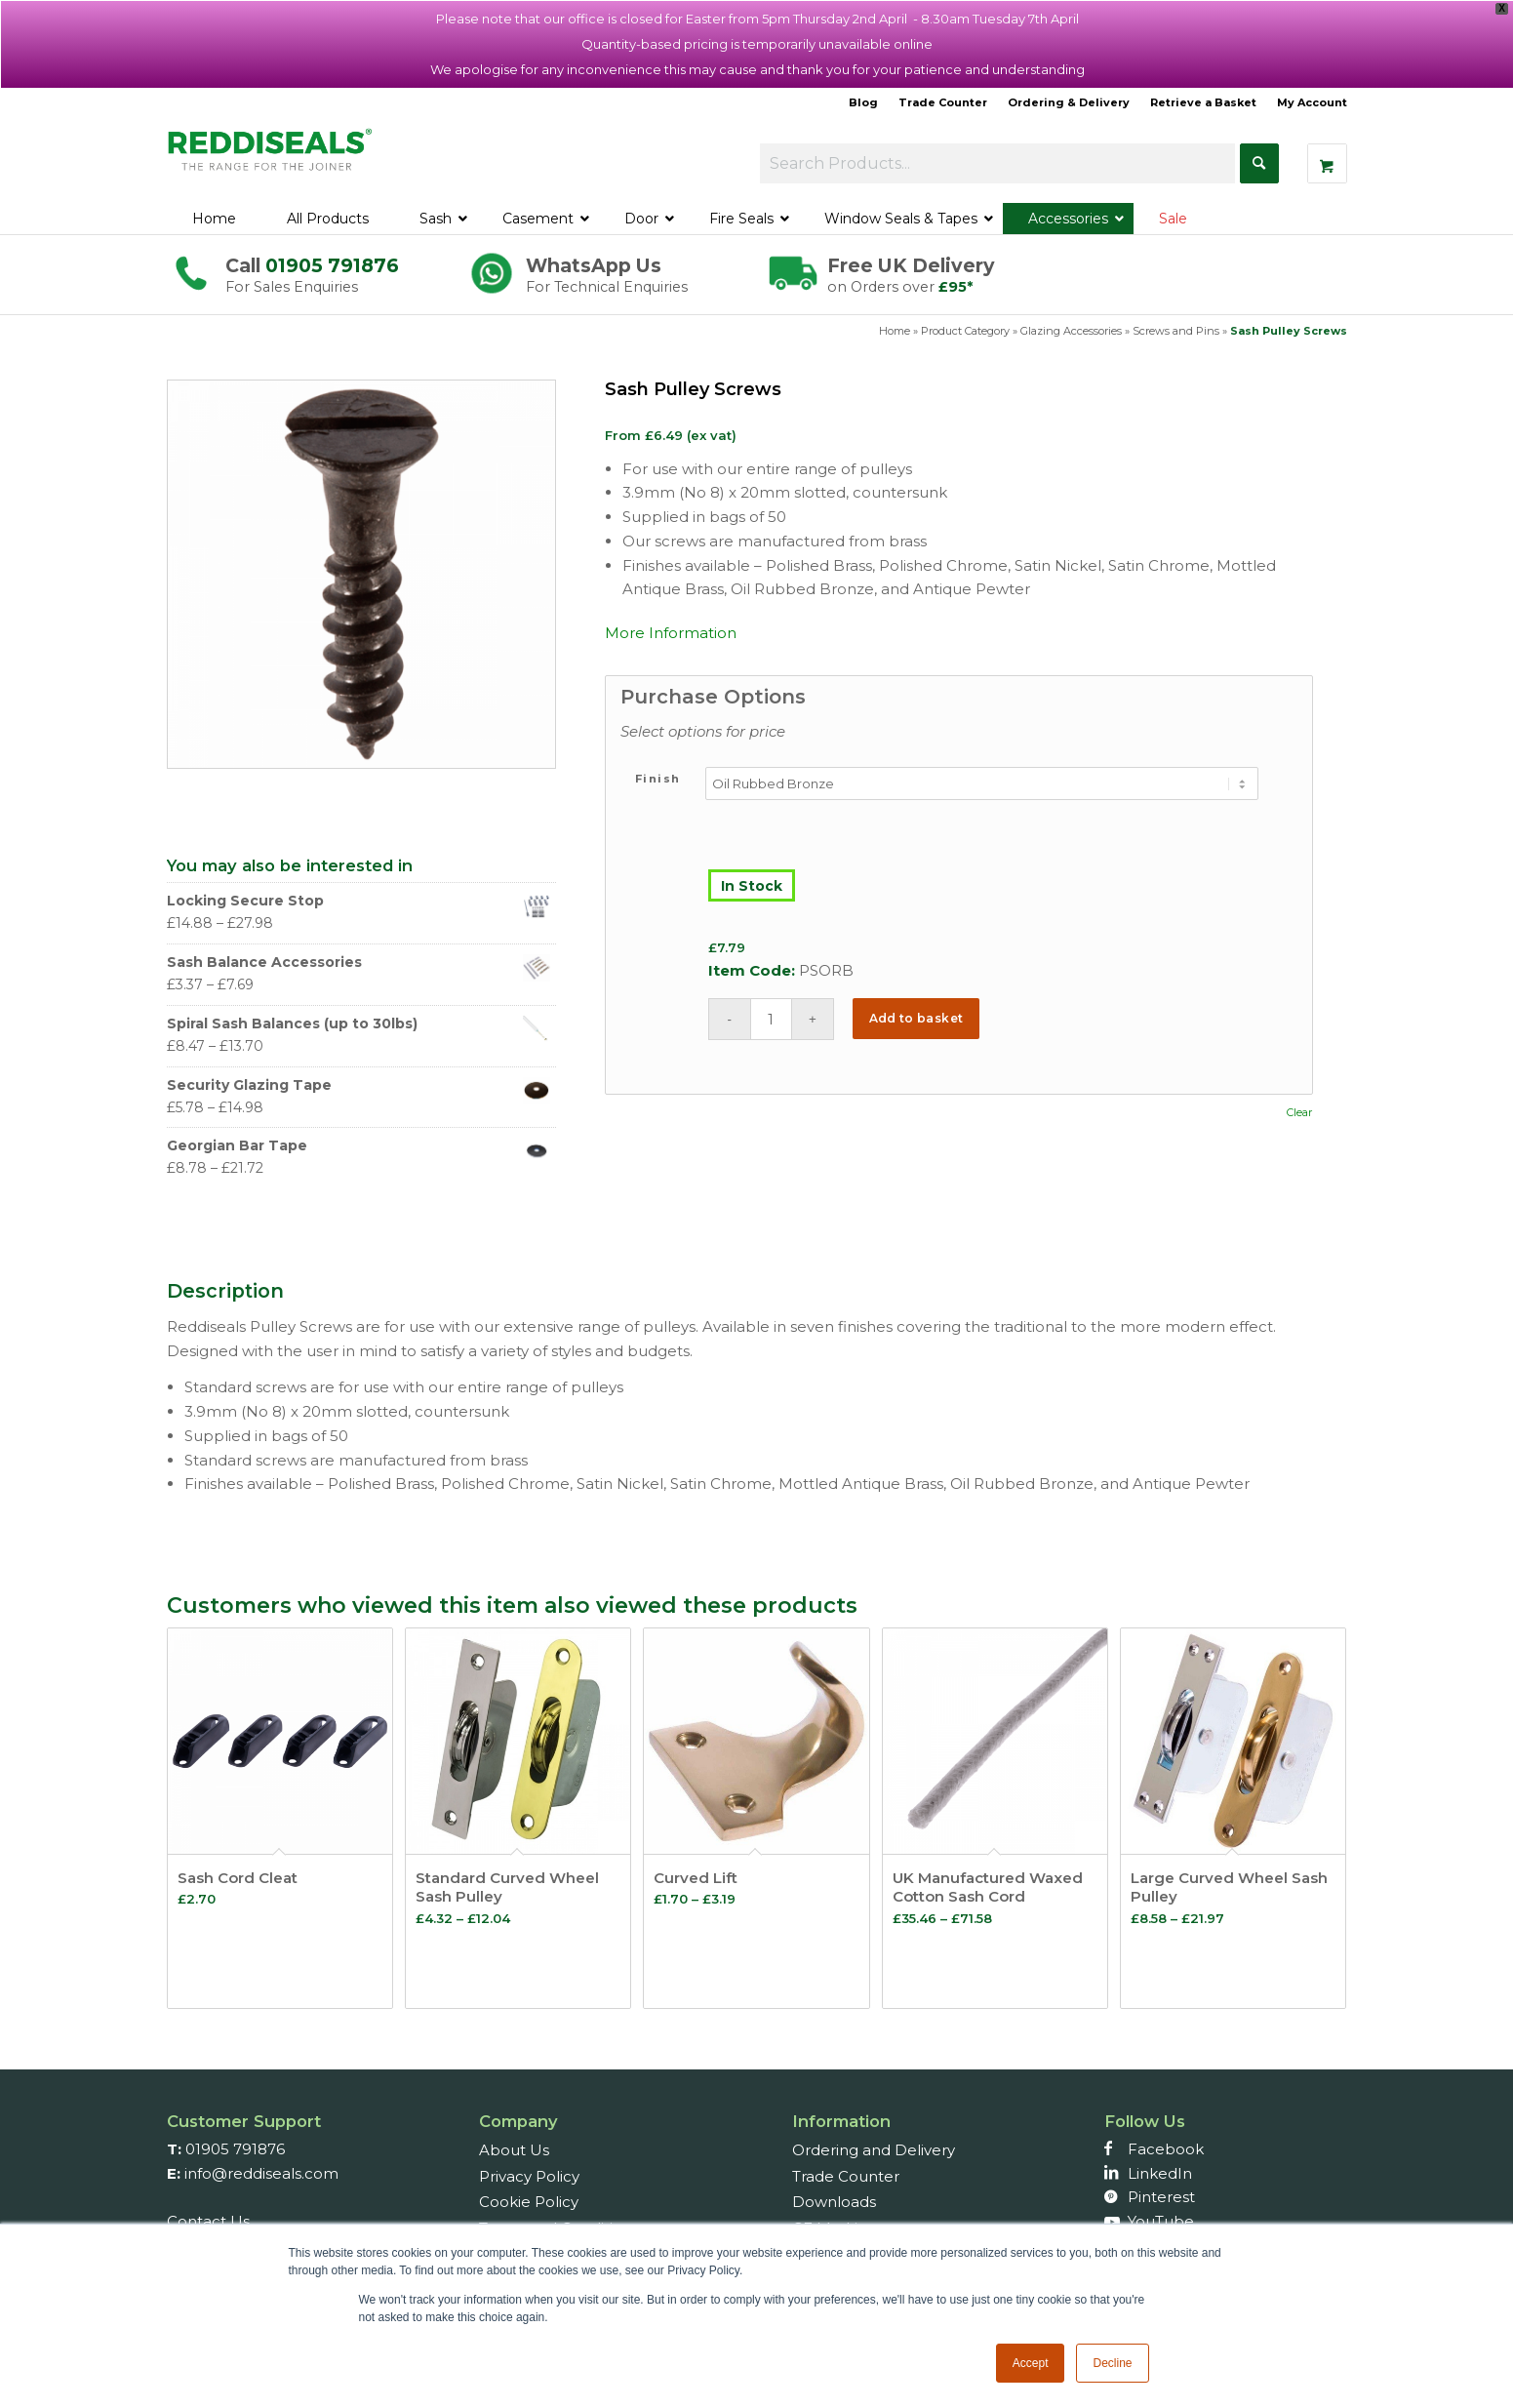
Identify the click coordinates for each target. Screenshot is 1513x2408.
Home (894, 331)
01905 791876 (332, 265)
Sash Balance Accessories (359, 962)
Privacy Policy (529, 2176)
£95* (955, 287)
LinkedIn (1160, 2173)
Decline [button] (1112, 2363)
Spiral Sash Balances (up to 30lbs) (359, 1024)
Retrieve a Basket (1203, 102)
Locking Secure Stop (359, 901)
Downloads (834, 2201)
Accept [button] (1031, 2363)
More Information (671, 632)
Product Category (965, 331)
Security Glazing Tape (359, 1085)
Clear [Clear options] (1299, 1112)
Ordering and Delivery (873, 2150)
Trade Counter (942, 102)
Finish (658, 778)
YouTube (1161, 2221)
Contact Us (208, 2221)
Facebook (1166, 2149)
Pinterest (1161, 2196)
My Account (1312, 102)
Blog (863, 102)
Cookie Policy (528, 2201)
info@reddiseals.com (261, 2173)
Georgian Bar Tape (359, 1146)
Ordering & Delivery (1069, 102)
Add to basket (916, 1018)
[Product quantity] (771, 1019)
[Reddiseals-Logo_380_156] (271, 160)
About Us (514, 2150)
